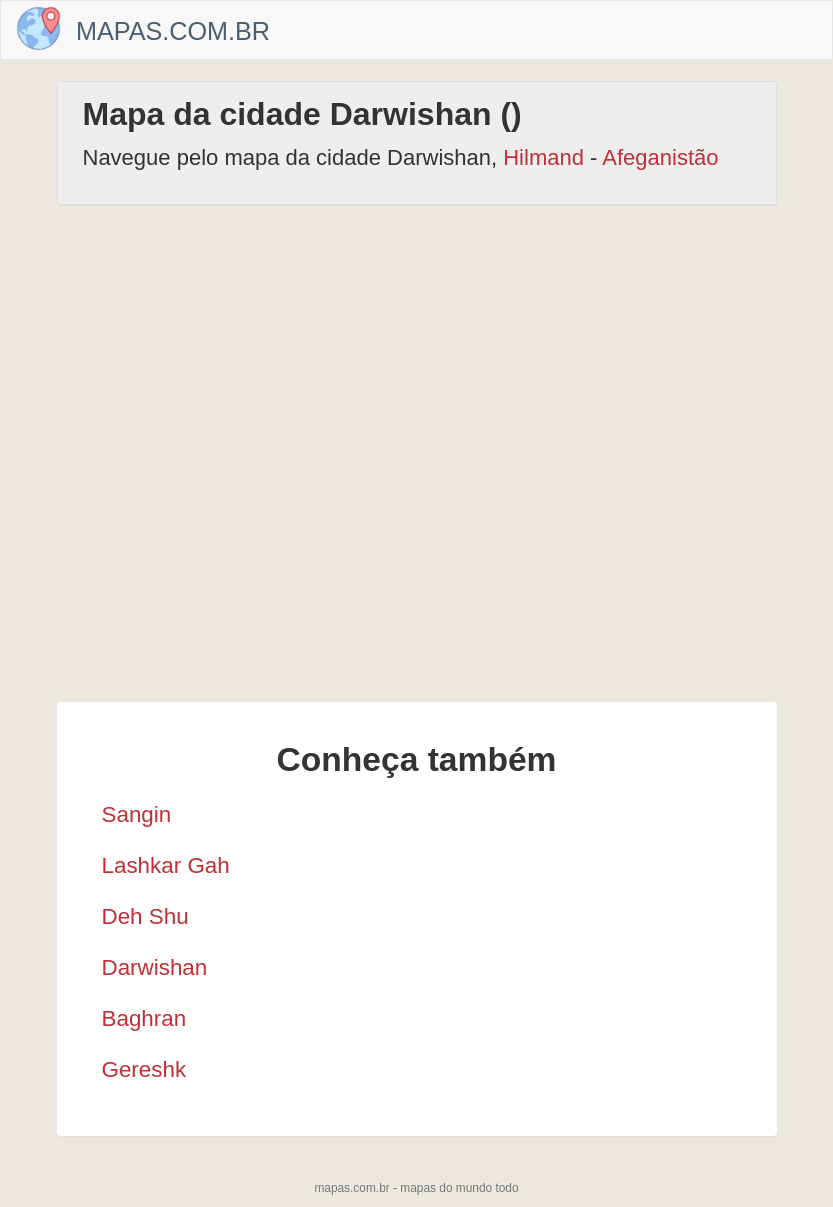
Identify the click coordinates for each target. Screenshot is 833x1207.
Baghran (144, 1018)
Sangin (137, 814)
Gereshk (144, 1069)
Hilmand (543, 157)
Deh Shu (145, 916)
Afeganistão (660, 157)
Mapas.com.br (173, 31)
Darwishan (155, 967)
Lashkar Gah (166, 865)
